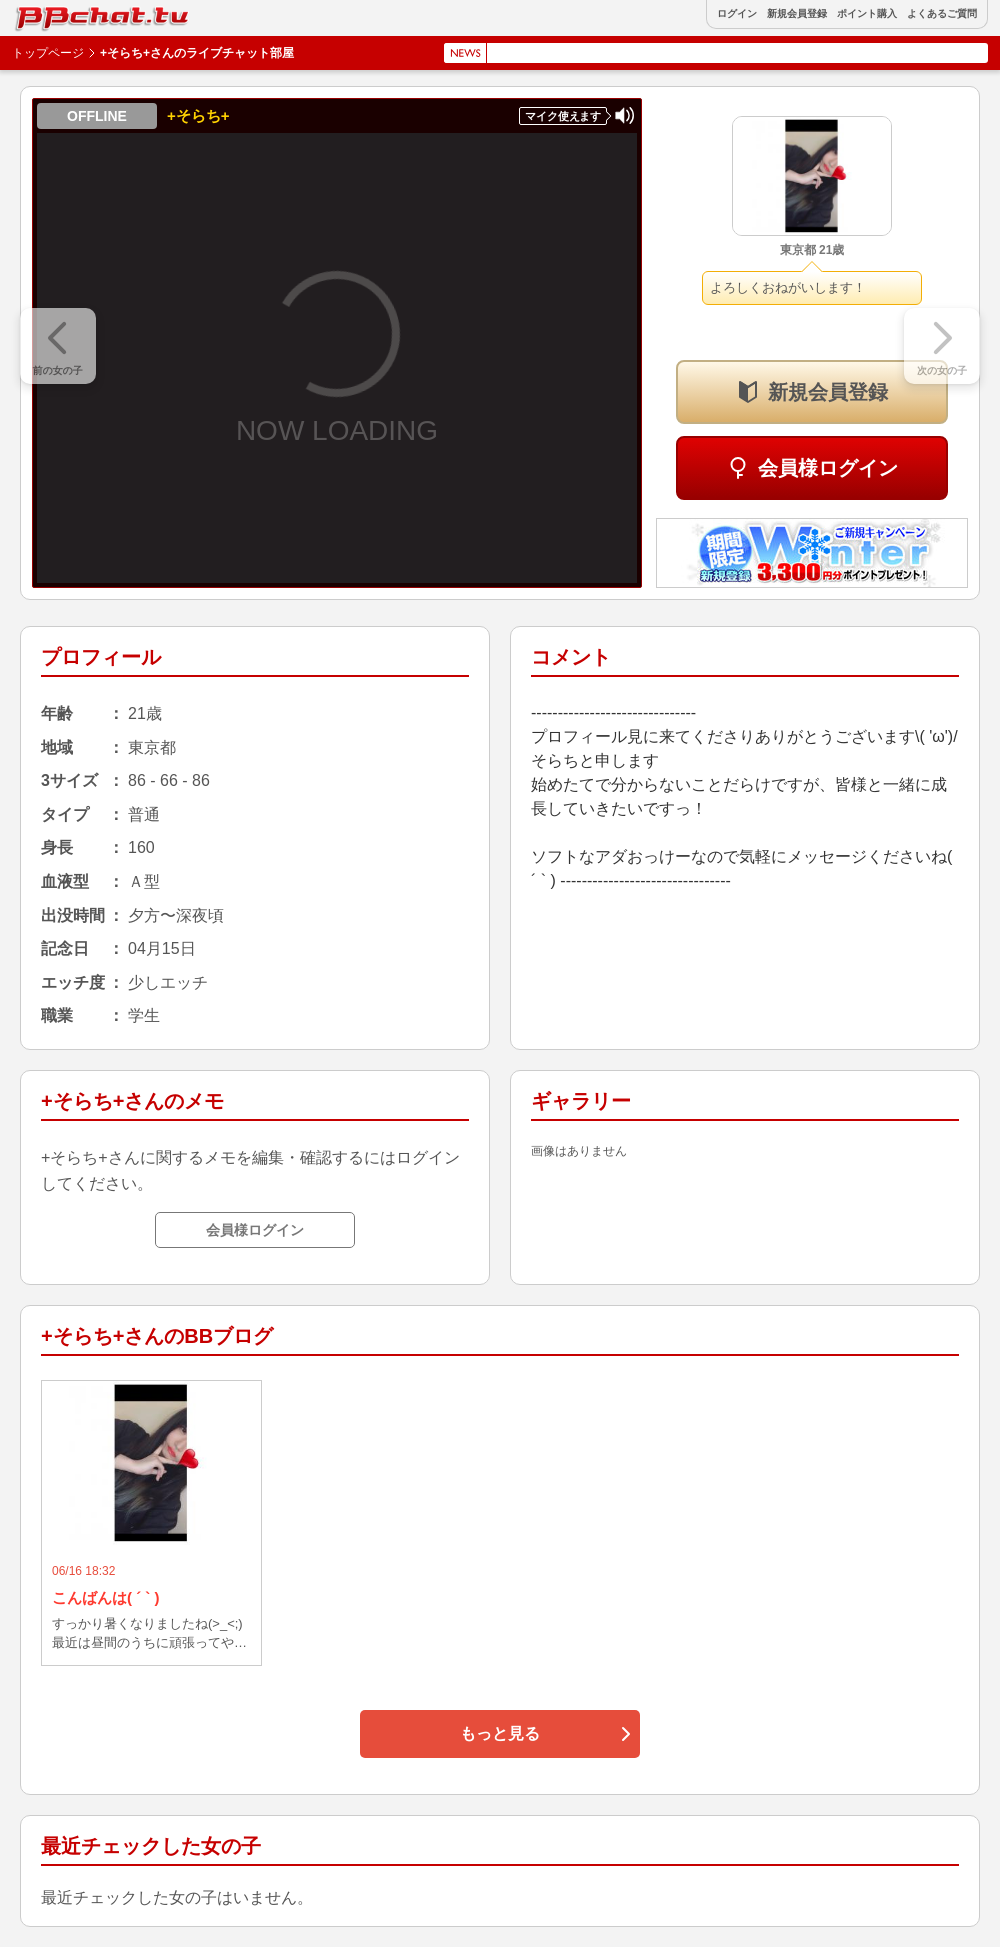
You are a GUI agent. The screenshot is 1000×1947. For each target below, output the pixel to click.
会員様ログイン (828, 468)
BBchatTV (60, 13)
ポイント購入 (867, 14)
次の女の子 (942, 370)
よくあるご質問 (942, 14)
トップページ (48, 53)
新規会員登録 (797, 14)
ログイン (737, 14)
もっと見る (500, 1733)
